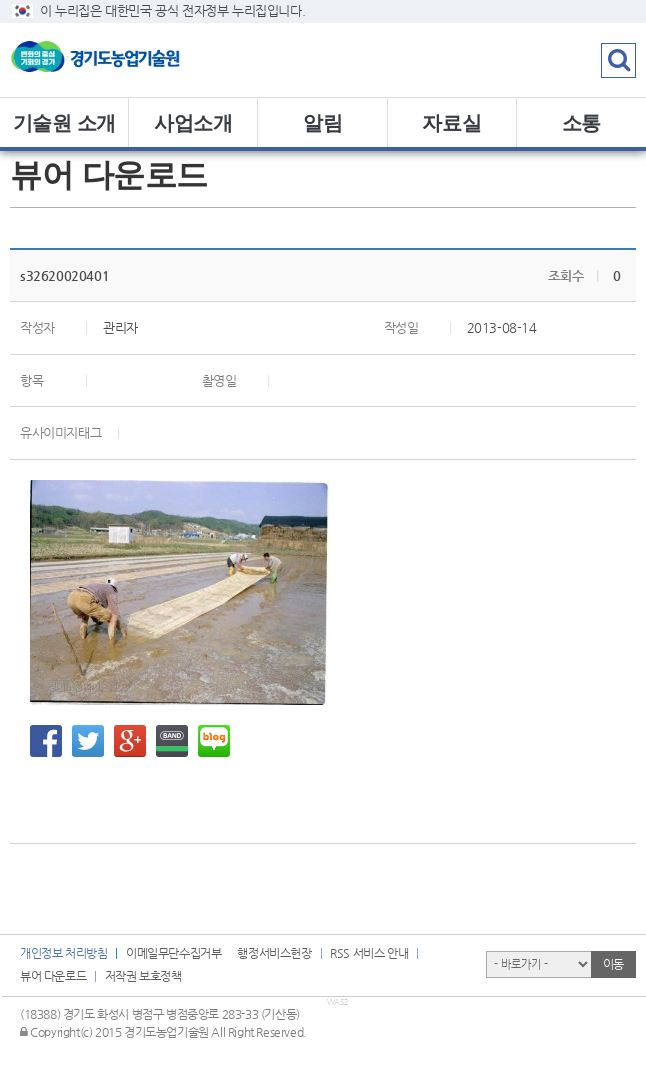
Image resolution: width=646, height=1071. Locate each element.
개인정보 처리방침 (63, 953)
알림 (322, 123)
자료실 (451, 123)
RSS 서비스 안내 (369, 953)
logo (125, 60)
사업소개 (193, 123)
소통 (581, 123)
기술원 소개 (64, 123)
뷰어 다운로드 (53, 976)
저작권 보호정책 (143, 976)
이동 (613, 964)
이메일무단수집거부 (173, 953)
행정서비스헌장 (274, 953)
